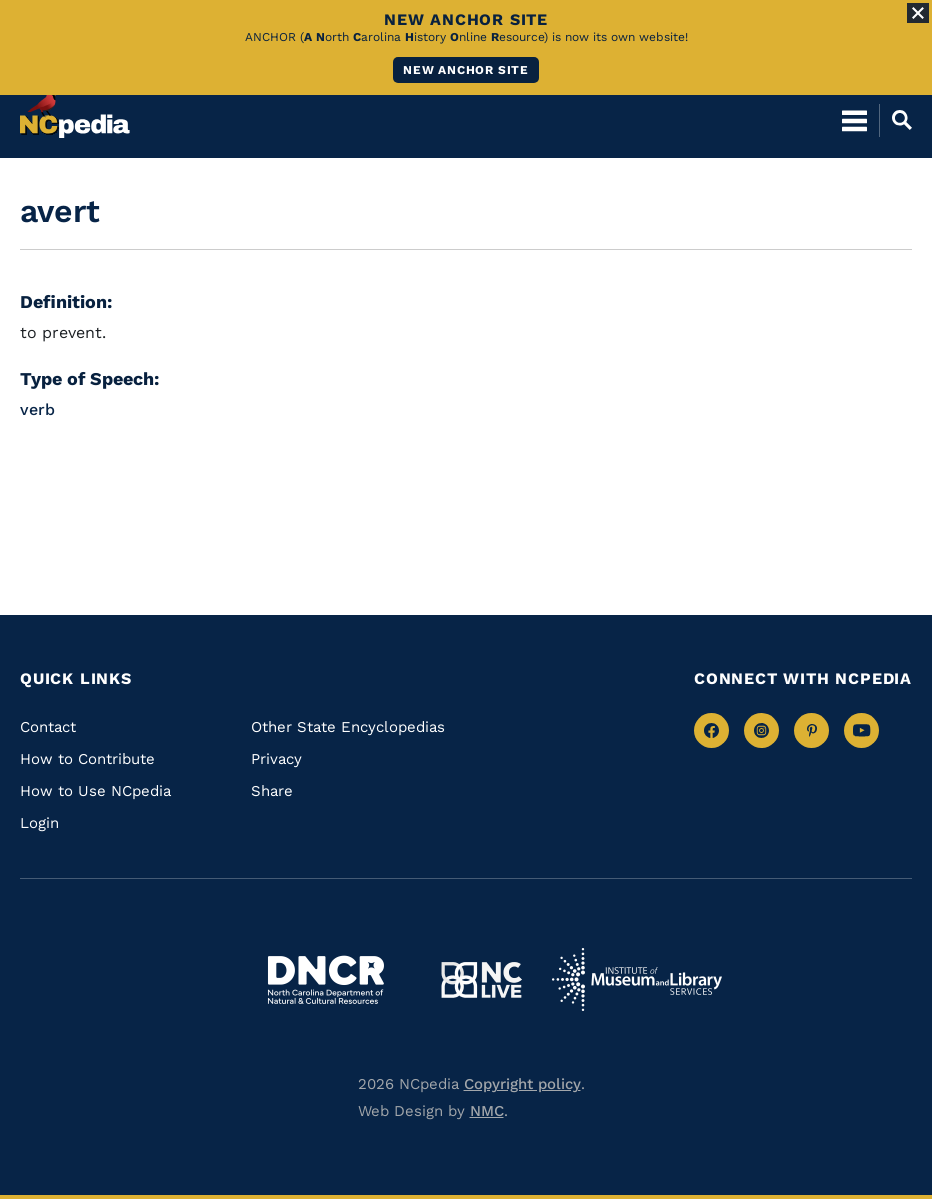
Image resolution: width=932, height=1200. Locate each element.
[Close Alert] (918, 13)
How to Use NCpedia (95, 791)
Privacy (276, 759)
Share (272, 791)
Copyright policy (522, 1084)
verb (37, 409)
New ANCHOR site (466, 70)
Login (39, 823)
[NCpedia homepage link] (75, 111)
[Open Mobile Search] (895, 120)
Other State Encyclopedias (348, 727)
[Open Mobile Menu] (854, 120)
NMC (487, 1111)
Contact (48, 727)
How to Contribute (87, 759)
